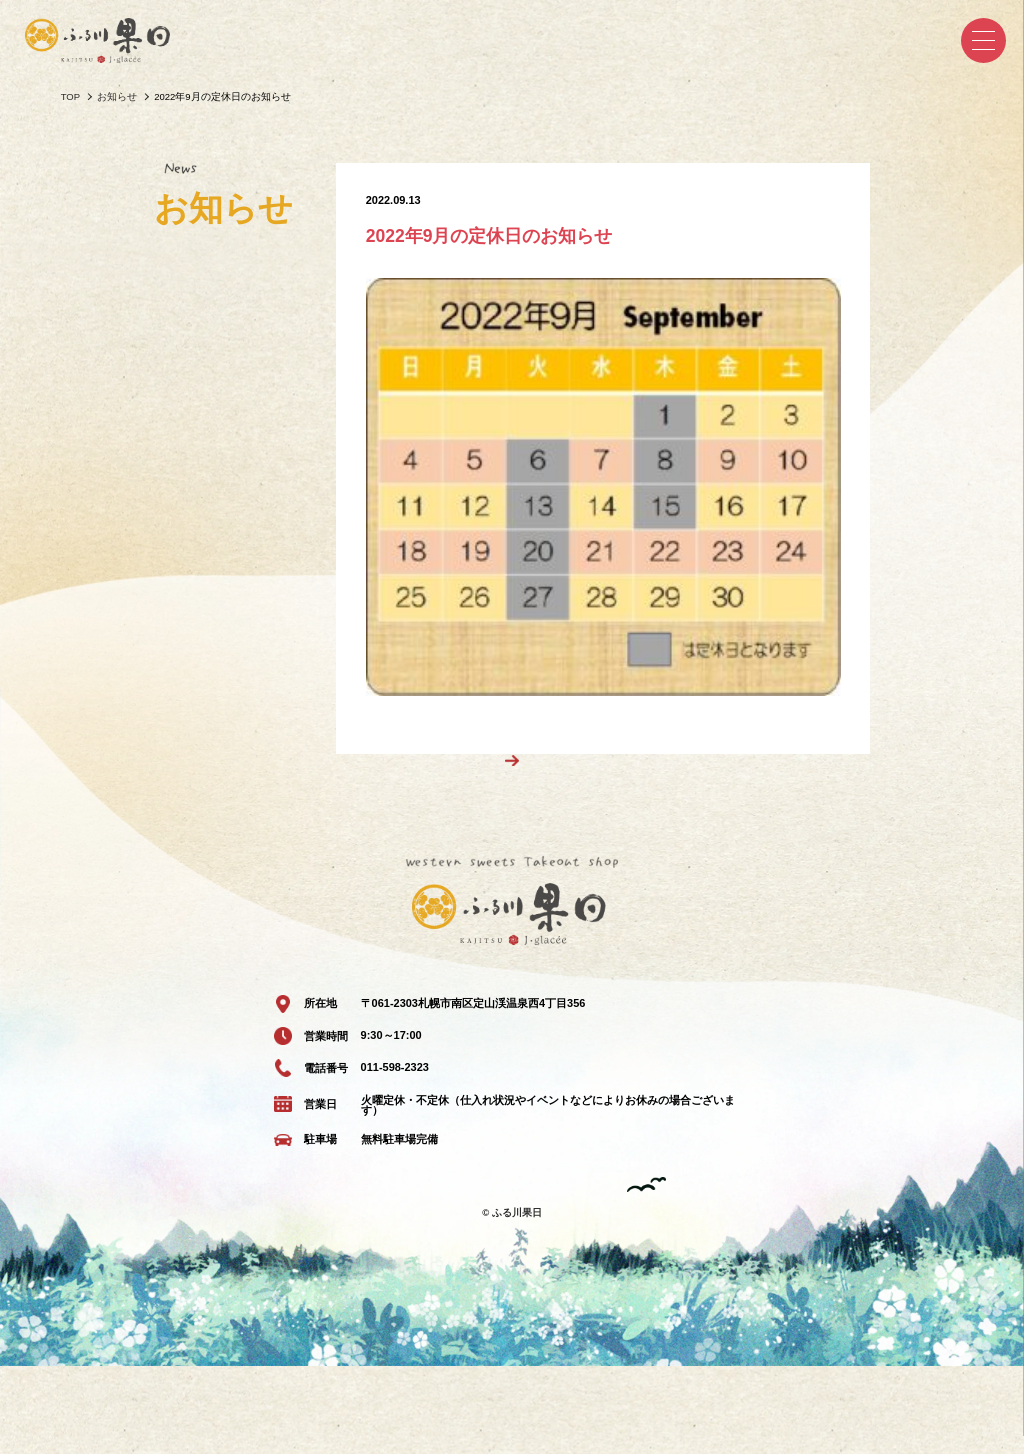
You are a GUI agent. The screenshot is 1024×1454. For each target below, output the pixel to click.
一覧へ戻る (499, 845)
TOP (70, 96)
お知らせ (117, 96)
